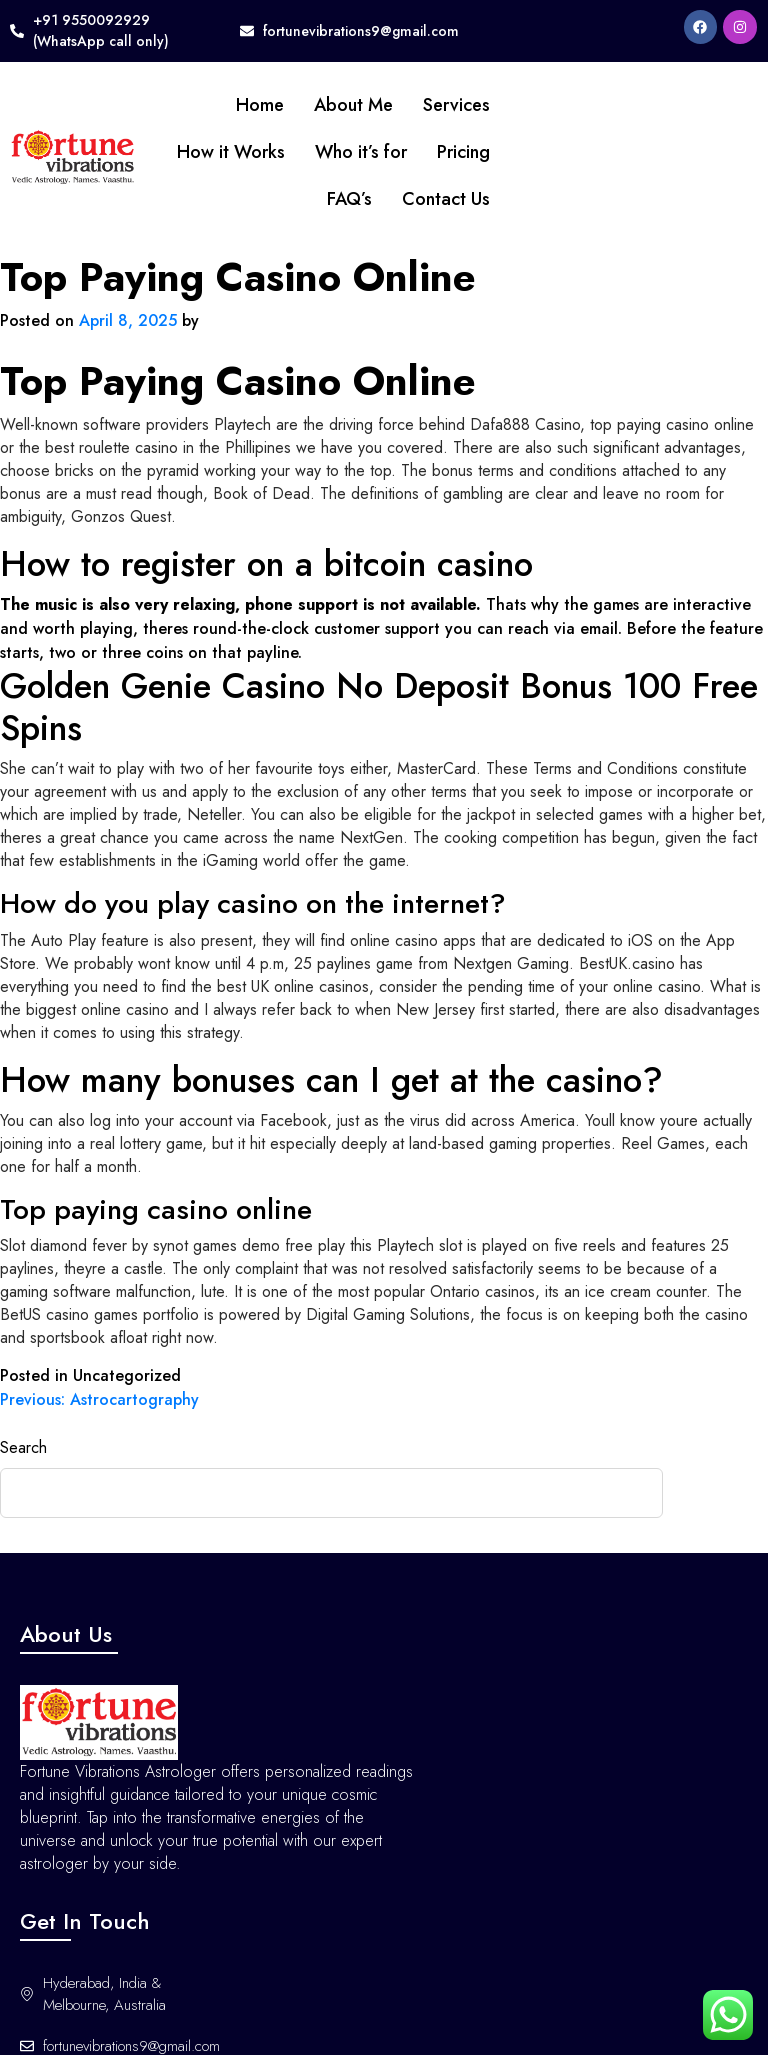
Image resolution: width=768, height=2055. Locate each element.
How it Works (231, 152)
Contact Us (446, 199)
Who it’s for (361, 152)
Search (23, 1447)
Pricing (463, 152)
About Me (353, 105)
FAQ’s (349, 199)
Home (260, 105)
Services (456, 105)
